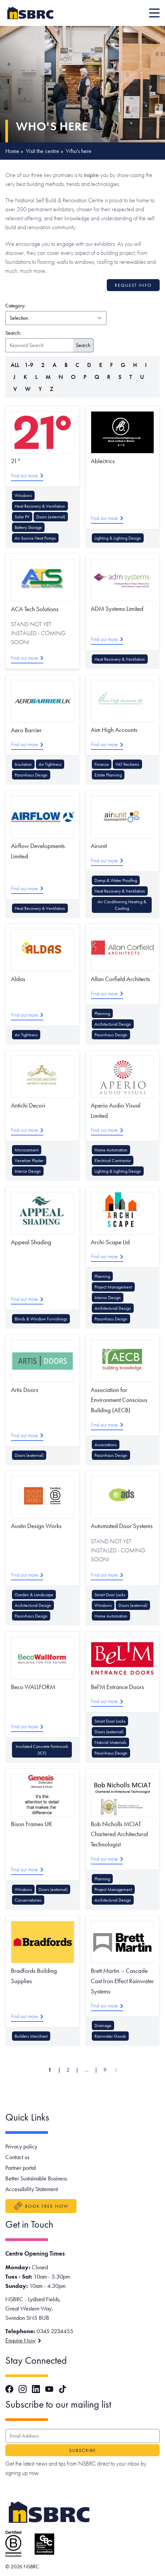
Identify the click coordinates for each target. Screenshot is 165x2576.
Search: (13, 332)
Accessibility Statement (31, 2189)
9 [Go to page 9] (104, 2069)
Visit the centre (42, 151)
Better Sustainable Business (36, 2178)
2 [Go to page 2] (68, 2069)
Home (12, 151)
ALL (15, 365)
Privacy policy (21, 2146)
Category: (46, 305)
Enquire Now (23, 2340)
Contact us (17, 2157)
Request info (133, 285)
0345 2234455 (55, 2331)
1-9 (29, 365)
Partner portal (20, 2167)
